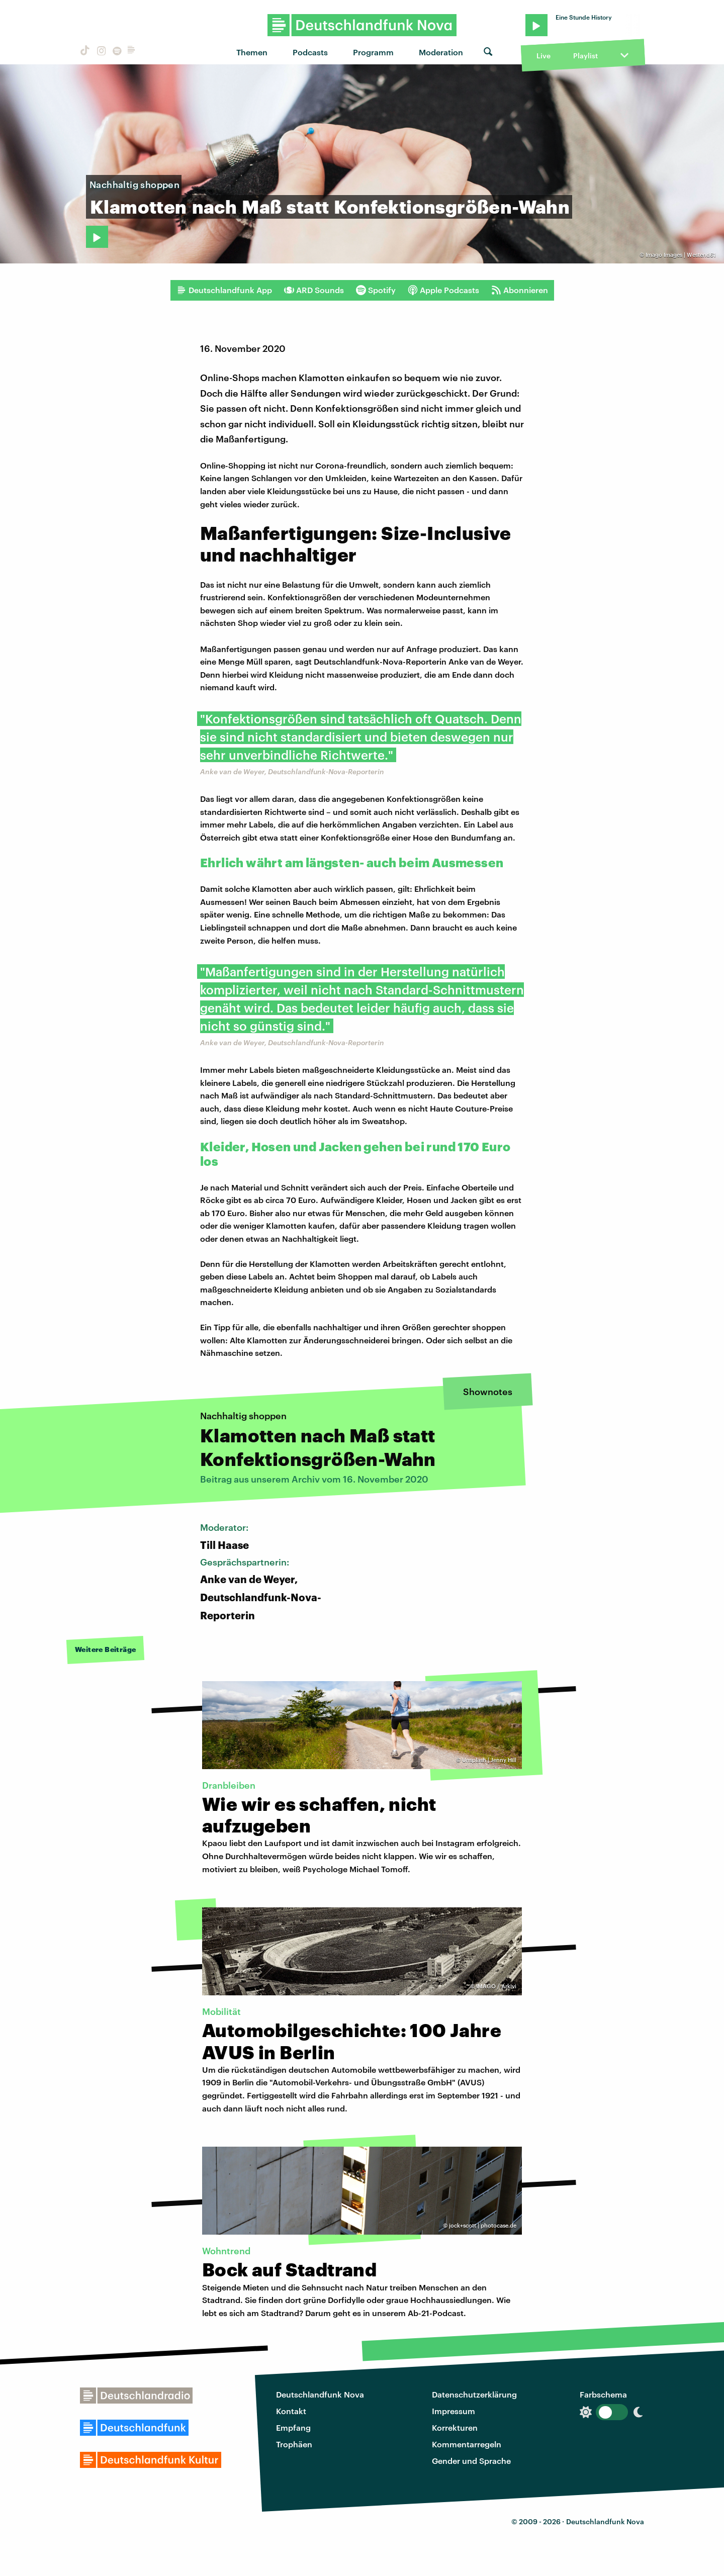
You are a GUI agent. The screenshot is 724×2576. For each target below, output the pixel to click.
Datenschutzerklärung (474, 2394)
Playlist (585, 55)
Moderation (441, 52)
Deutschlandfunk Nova (320, 2394)
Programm (373, 52)
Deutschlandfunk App (224, 290)
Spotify (376, 290)
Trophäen (294, 2444)
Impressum (453, 2411)
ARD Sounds (314, 290)
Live (543, 55)
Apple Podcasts (443, 290)
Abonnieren (519, 290)
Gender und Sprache (471, 2460)
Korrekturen (455, 2427)
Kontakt (291, 2411)
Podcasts (310, 52)
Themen (251, 52)
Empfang (293, 2427)
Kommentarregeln (466, 2444)
